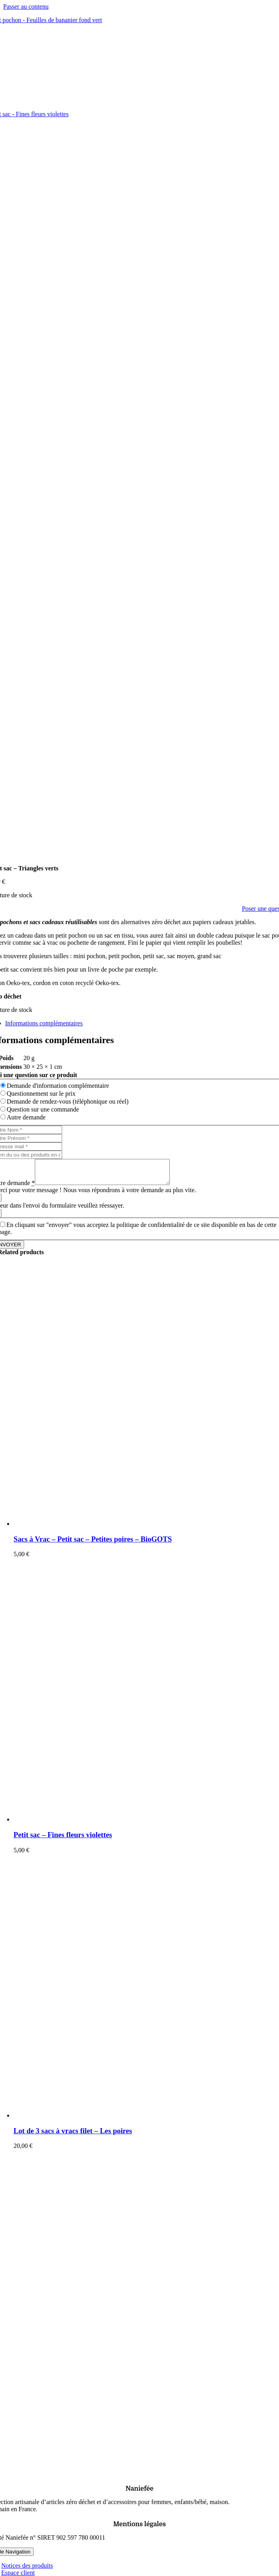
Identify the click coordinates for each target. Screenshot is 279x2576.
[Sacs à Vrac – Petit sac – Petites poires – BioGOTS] (112, 1528)
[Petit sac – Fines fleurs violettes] (112, 1824)
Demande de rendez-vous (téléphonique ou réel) (68, 1101)
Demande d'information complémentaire (58, 1085)
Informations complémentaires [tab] (44, 1023)
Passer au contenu (26, 6)
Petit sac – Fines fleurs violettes (62, 1839)
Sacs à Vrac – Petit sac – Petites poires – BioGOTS (92, 1544)
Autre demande (26, 1117)
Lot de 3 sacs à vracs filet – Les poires (72, 2135)
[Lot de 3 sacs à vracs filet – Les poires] (112, 2120)
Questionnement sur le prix (41, 1093)
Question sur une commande (43, 1109)
